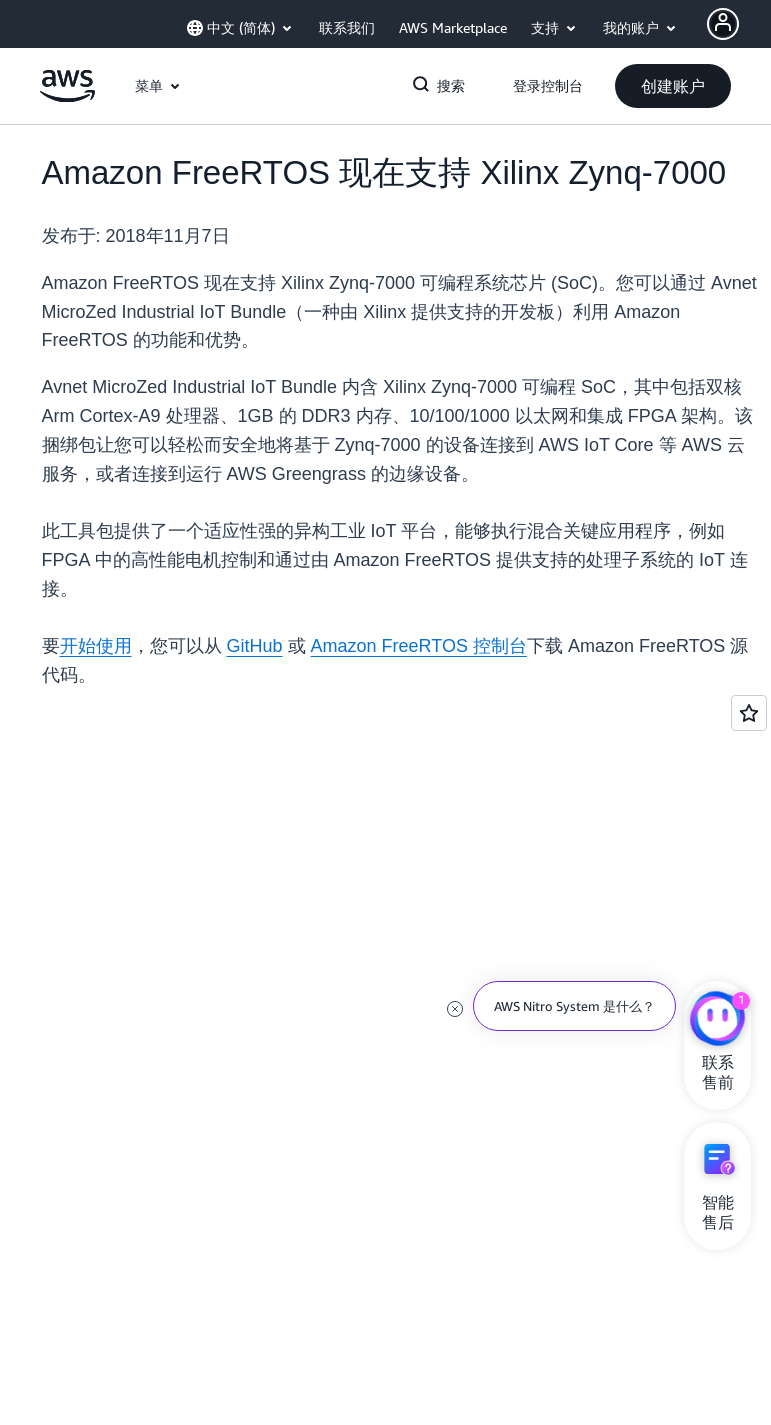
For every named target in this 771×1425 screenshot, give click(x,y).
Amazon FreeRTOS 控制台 (419, 646)
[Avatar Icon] (723, 24)
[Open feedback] (749, 713)
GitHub (255, 646)
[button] (673, 86)
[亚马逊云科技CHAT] (717, 1021)
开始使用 (96, 646)
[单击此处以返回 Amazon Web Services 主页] (67, 97)
